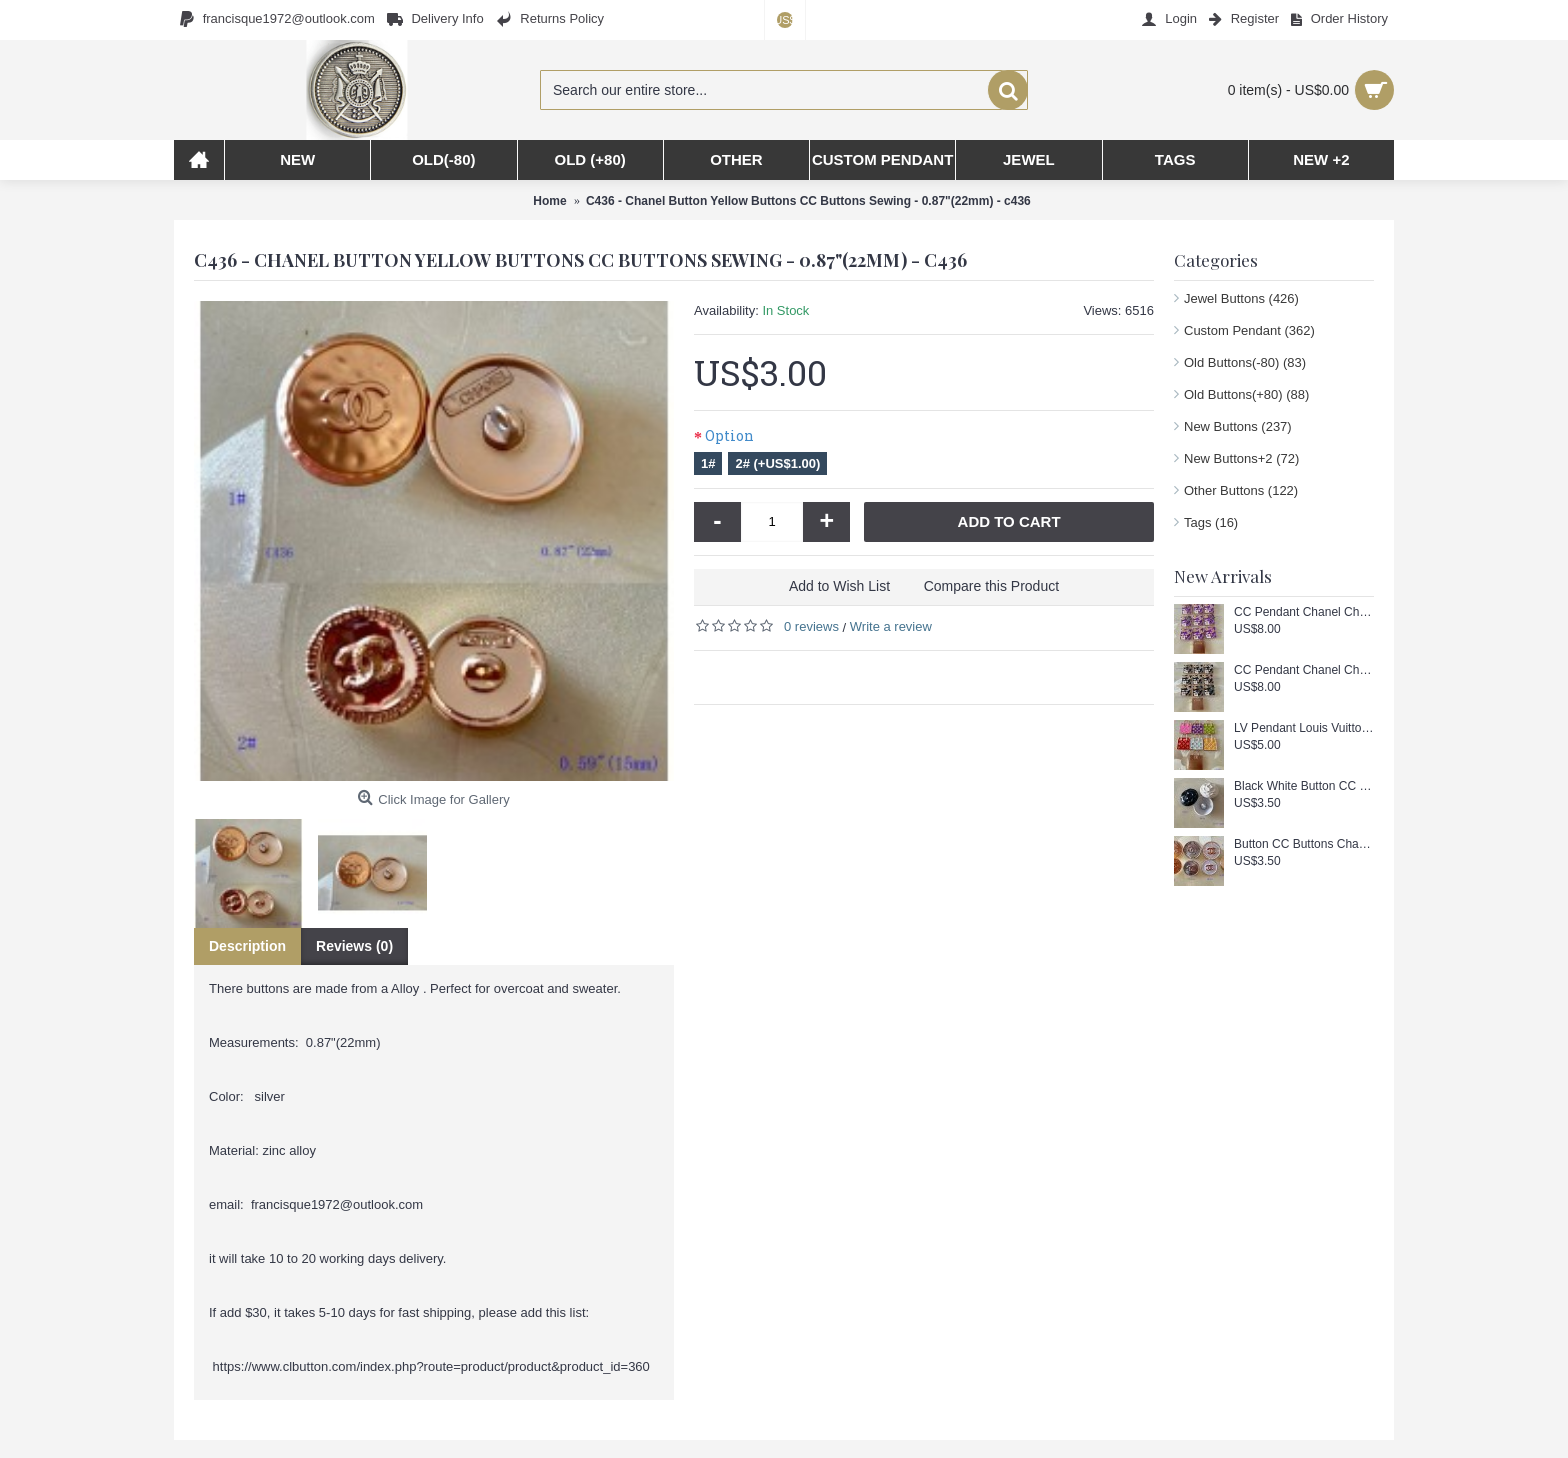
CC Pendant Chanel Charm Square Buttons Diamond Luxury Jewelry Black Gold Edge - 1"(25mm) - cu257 (1304, 670)
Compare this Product (991, 586)
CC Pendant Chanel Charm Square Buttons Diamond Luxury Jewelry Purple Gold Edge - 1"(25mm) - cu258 (1304, 612)
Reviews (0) (354, 946)
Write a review (891, 626)
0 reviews (811, 626)
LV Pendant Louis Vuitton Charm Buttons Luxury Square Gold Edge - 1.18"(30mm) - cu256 (1304, 728)
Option (729, 435)
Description (247, 946)
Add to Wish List (839, 586)
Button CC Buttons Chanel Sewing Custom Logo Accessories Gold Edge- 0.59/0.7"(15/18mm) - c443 (1304, 844)
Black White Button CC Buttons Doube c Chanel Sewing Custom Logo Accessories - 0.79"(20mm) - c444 (1304, 786)
